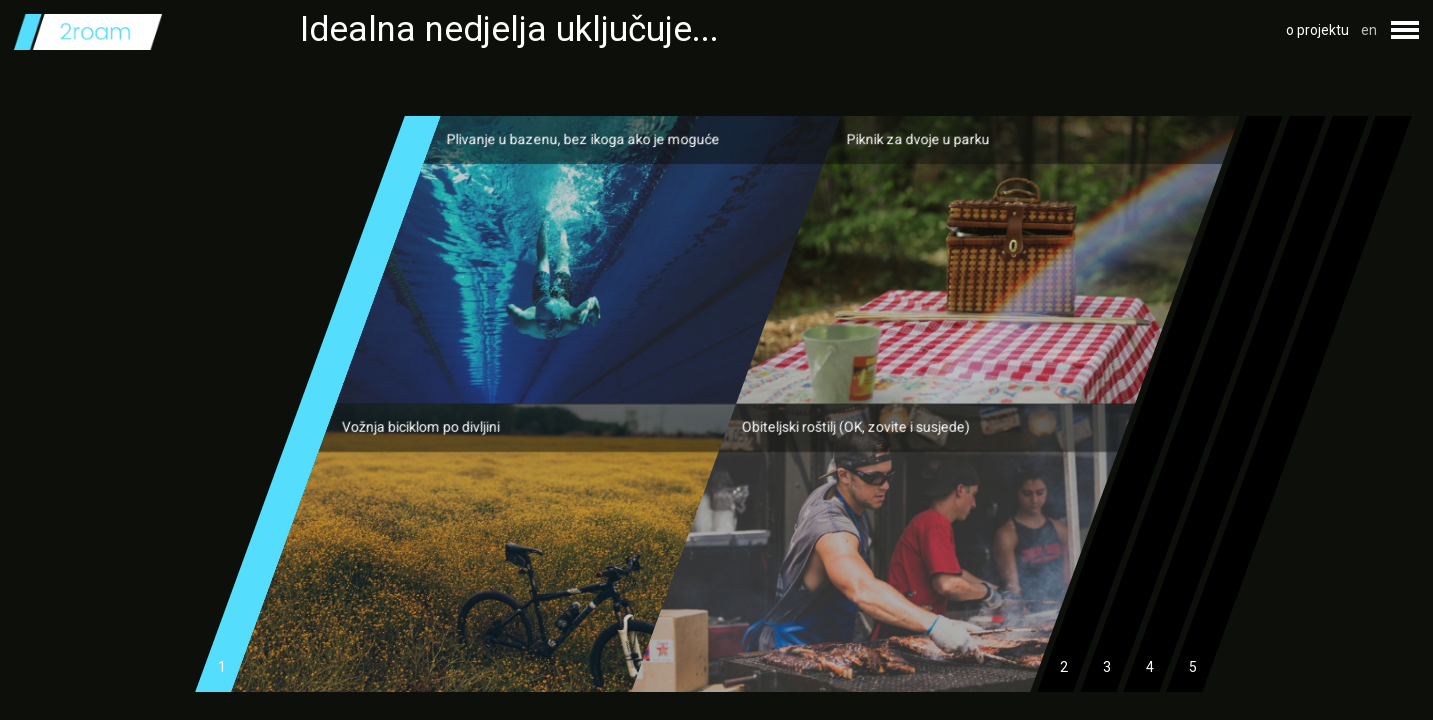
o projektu (1317, 30)
